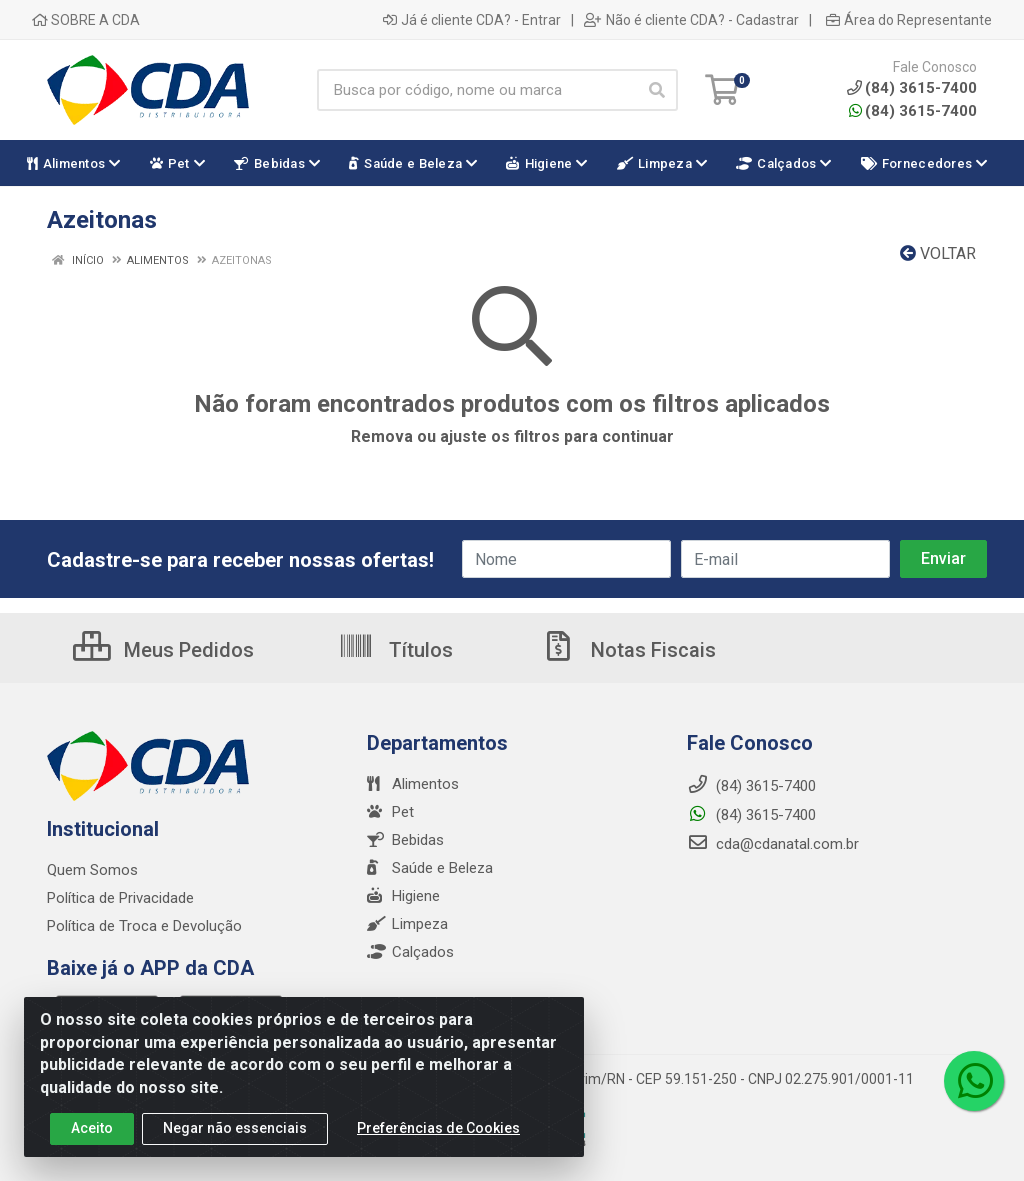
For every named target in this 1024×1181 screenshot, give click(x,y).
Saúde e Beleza (430, 868)
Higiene (403, 896)
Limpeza (407, 924)
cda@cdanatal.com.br (773, 844)
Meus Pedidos (163, 650)
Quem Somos (92, 870)
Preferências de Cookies (438, 1138)
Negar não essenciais (235, 1138)
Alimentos (413, 784)
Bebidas (405, 840)
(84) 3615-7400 (913, 111)
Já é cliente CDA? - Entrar (472, 20)
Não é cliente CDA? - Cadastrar (691, 20)
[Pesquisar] (657, 90)
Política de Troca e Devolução (144, 926)
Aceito (92, 1138)
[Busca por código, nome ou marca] (477, 90)
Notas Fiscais (628, 650)
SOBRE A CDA (86, 20)
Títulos (395, 650)
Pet (390, 812)
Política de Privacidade (120, 898)
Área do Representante (909, 20)
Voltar (938, 253)
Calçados (410, 952)
